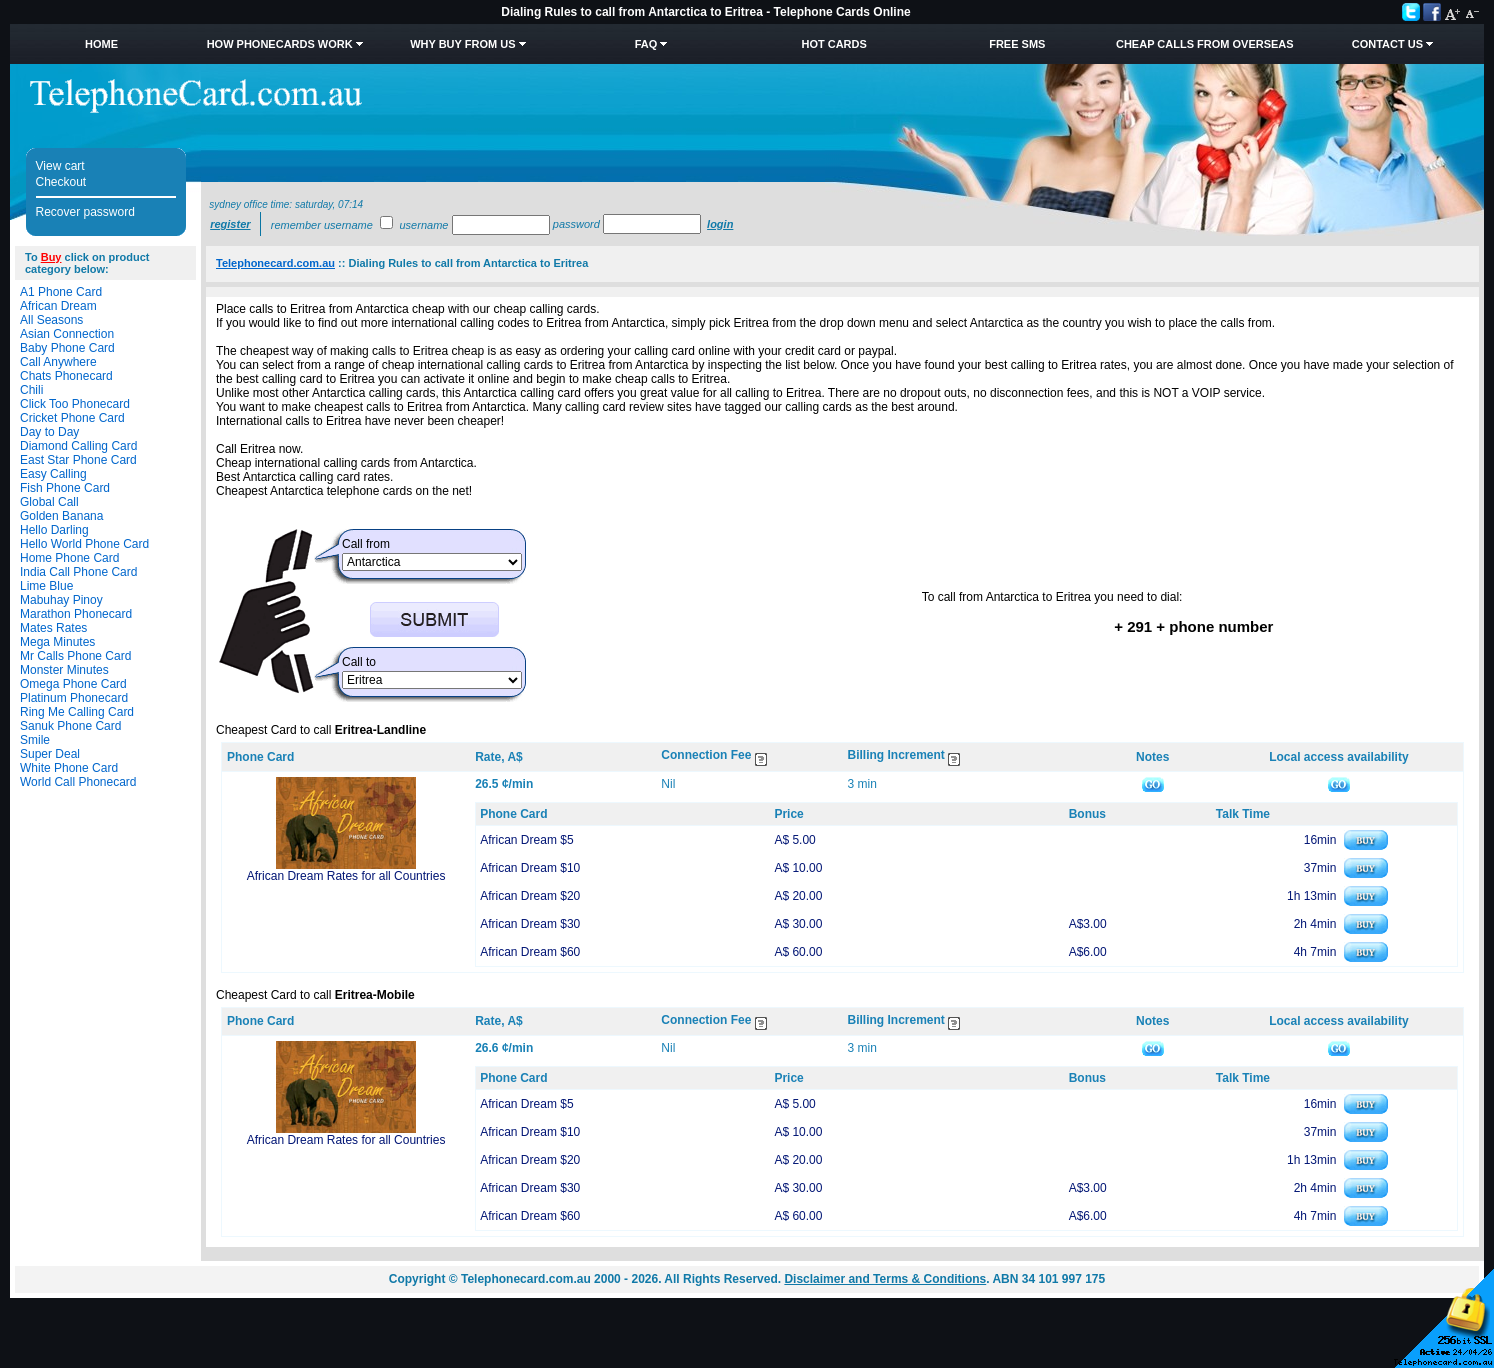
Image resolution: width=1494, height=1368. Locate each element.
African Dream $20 (530, 896)
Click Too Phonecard (75, 404)
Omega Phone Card (73, 684)
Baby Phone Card (67, 348)
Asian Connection (67, 334)
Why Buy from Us (462, 44)
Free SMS (1017, 44)
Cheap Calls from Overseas (1205, 44)
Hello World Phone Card (84, 544)
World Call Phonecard (78, 782)
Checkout (61, 182)
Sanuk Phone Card (70, 726)
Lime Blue (46, 586)
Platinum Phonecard (74, 698)
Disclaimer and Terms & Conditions (885, 1279)
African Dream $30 (530, 924)
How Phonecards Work (280, 44)
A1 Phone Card (61, 292)
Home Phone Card (69, 558)
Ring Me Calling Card (77, 712)
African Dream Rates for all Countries (346, 876)
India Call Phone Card (78, 572)
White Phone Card (69, 768)
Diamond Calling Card (78, 446)
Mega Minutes (57, 642)
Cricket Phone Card (72, 418)
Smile (35, 740)
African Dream (58, 306)
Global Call (49, 502)
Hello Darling (54, 530)
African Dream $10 (530, 868)
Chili (31, 390)
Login (720, 224)
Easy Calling (53, 474)
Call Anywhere (58, 362)
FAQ (646, 44)
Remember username (322, 225)
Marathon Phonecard (76, 614)
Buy (51, 257)
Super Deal (50, 754)
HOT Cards (833, 44)
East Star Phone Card (78, 460)
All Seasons (51, 320)
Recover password (85, 212)
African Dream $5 (526, 840)
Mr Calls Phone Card (75, 656)
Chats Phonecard (66, 376)
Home (101, 44)
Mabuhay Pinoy (61, 600)
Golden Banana (61, 516)
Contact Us (1387, 44)
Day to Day (49, 432)
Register (230, 224)
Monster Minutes (64, 670)
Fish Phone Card (65, 488)
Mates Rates (53, 628)
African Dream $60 (530, 952)
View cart (60, 166)
